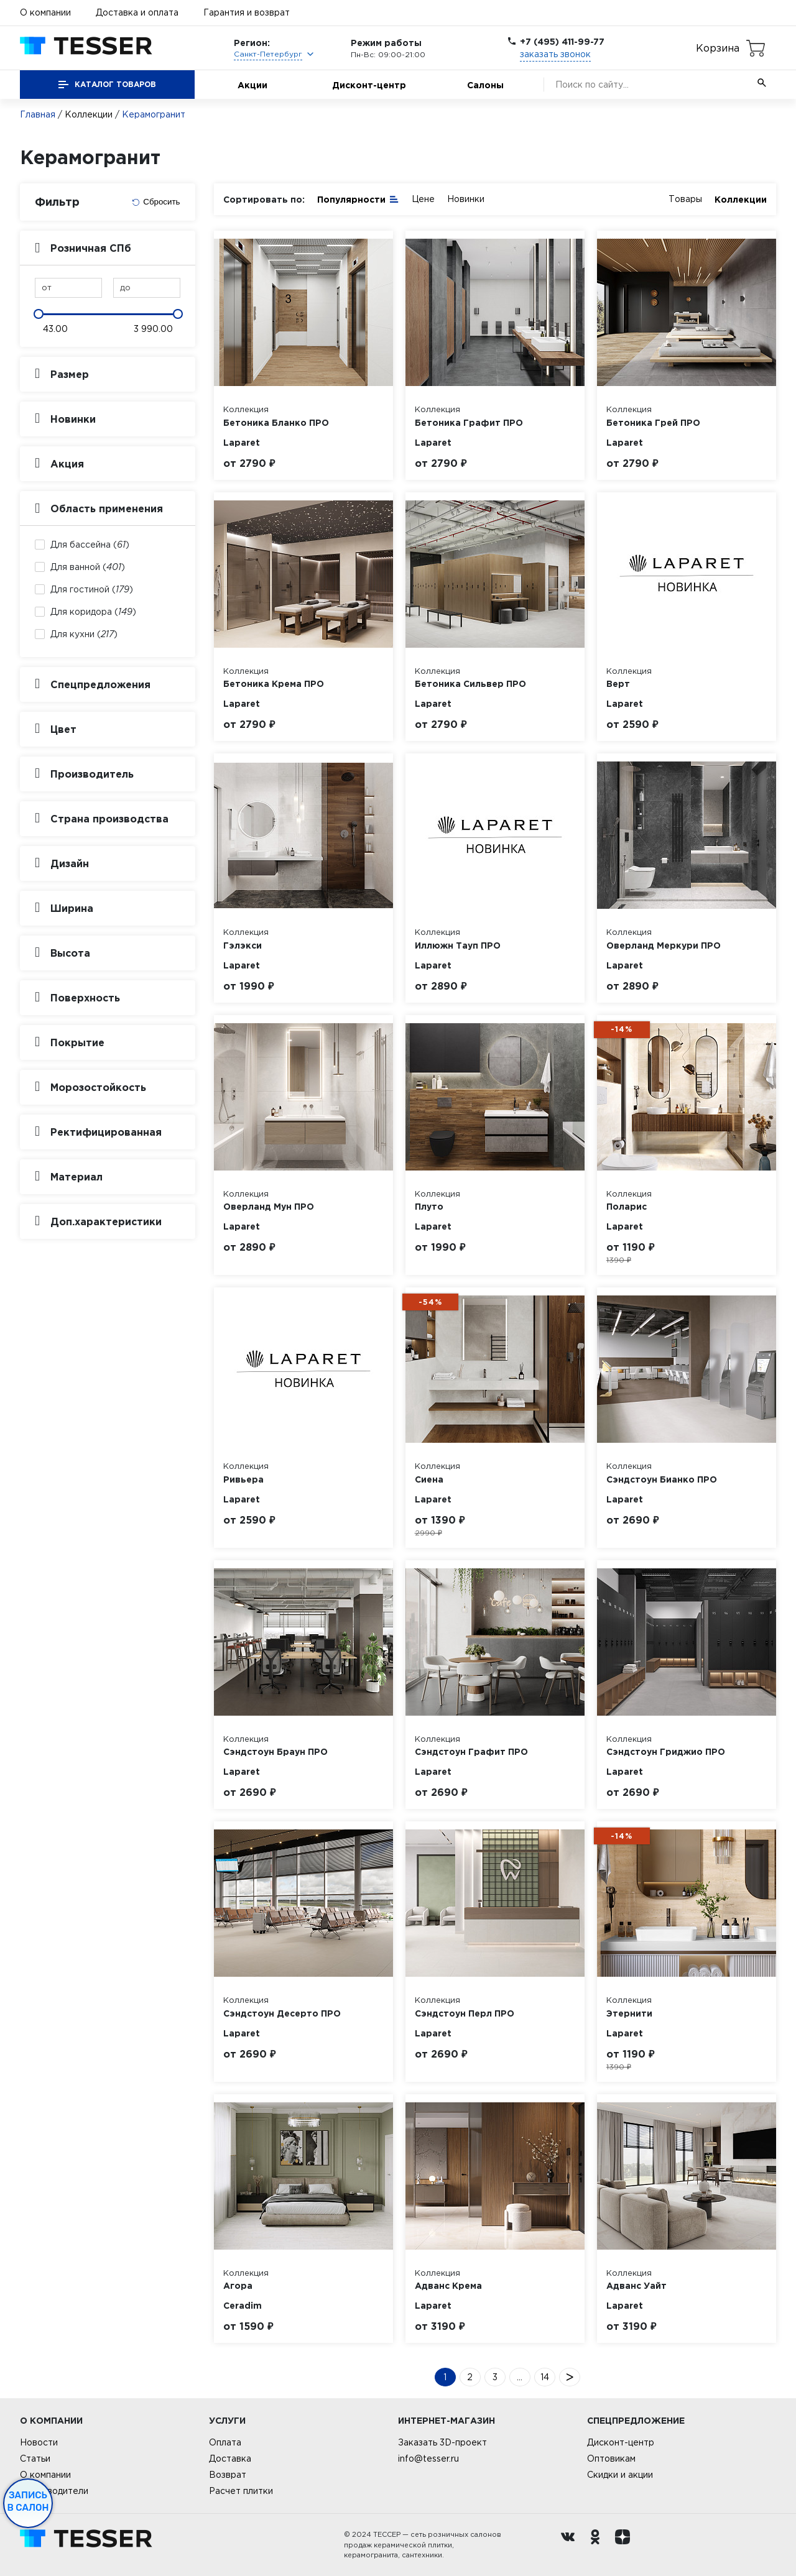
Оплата (225, 2442)
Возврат (227, 2475)
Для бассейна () (89, 545)
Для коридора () (93, 612)
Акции (252, 85)
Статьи (35, 2458)
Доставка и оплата (137, 12)
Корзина (717, 47)
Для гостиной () (91, 589)
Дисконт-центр (369, 85)
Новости (39, 2442)
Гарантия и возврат (246, 12)
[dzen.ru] (625, 2544)
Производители (54, 2491)
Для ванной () (87, 567)
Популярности (358, 198)
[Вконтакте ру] (570, 2544)
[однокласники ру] (598, 2544)
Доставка (230, 2458)
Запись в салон (28, 2501)
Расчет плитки (241, 2491)
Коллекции (89, 114)
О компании (45, 12)
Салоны (485, 85)
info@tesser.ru (428, 2458)
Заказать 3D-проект (442, 2442)
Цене (423, 199)
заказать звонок (555, 54)
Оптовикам (611, 2458)
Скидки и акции (620, 2475)
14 (544, 2377)
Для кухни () (84, 634)
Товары (685, 199)
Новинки (465, 199)
